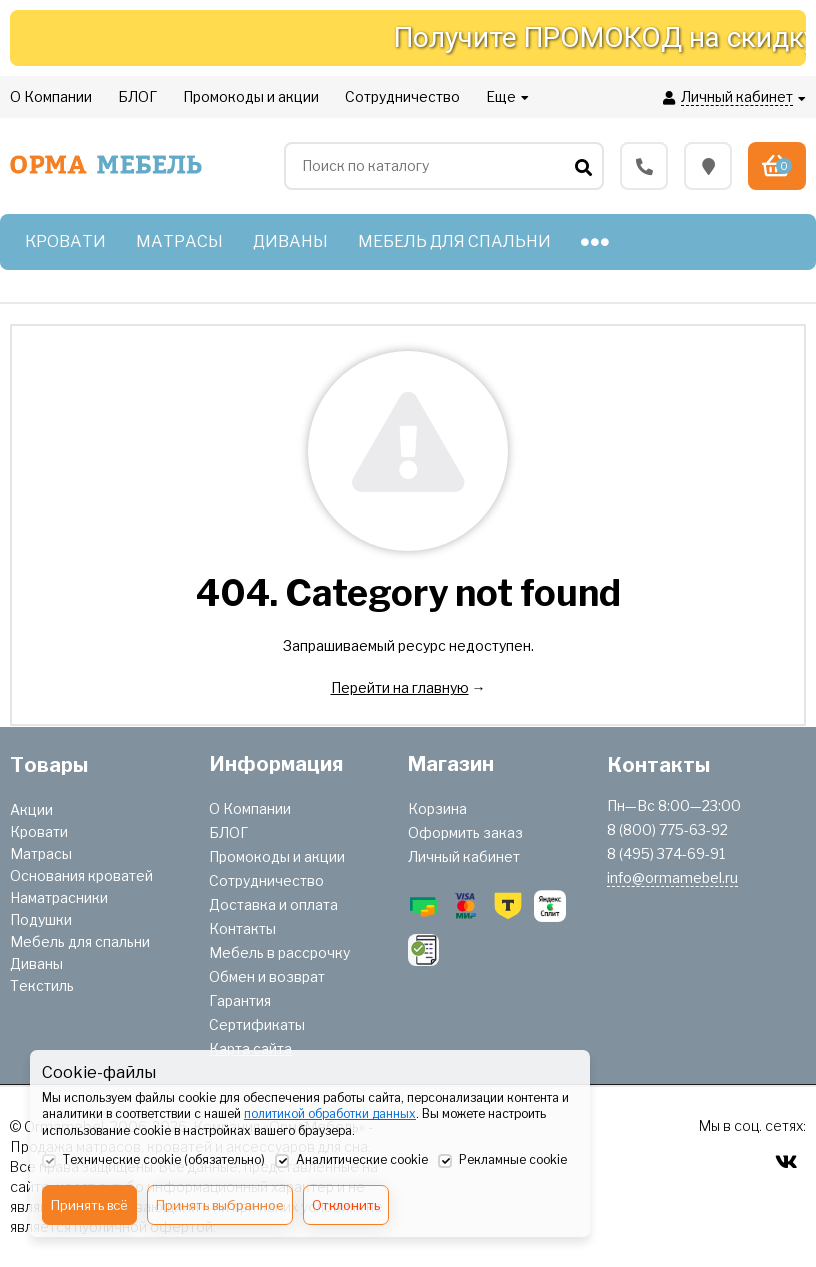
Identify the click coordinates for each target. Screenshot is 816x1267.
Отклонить (346, 1205)
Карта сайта (250, 1048)
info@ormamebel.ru (672, 877)
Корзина (437, 808)
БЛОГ (228, 832)
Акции (31, 809)
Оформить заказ (465, 832)
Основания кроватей (81, 875)
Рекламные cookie (502, 1161)
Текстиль (42, 985)
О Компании (250, 808)
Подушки (41, 919)
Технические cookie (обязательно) (153, 1161)
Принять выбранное (220, 1205)
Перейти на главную (400, 687)
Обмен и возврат (267, 976)
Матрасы (41, 853)
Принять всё (89, 1205)
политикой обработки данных (330, 1113)
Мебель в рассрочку (279, 952)
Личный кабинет (464, 856)
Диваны (36, 963)
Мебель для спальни (80, 941)
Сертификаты (257, 1024)
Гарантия (240, 1000)
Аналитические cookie (351, 1161)
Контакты (242, 928)
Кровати (39, 831)
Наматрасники (59, 897)
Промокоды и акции (277, 856)
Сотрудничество (266, 880)
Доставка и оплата (273, 904)
